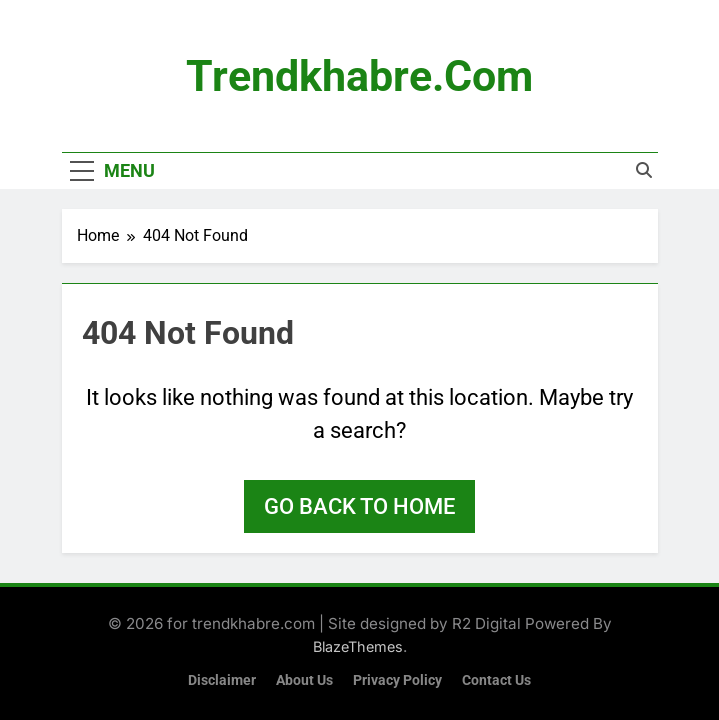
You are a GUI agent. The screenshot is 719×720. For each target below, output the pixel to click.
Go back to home (359, 506)
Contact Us (496, 680)
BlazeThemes (358, 646)
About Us (304, 680)
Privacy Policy (397, 680)
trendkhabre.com (359, 76)
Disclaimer (222, 680)
